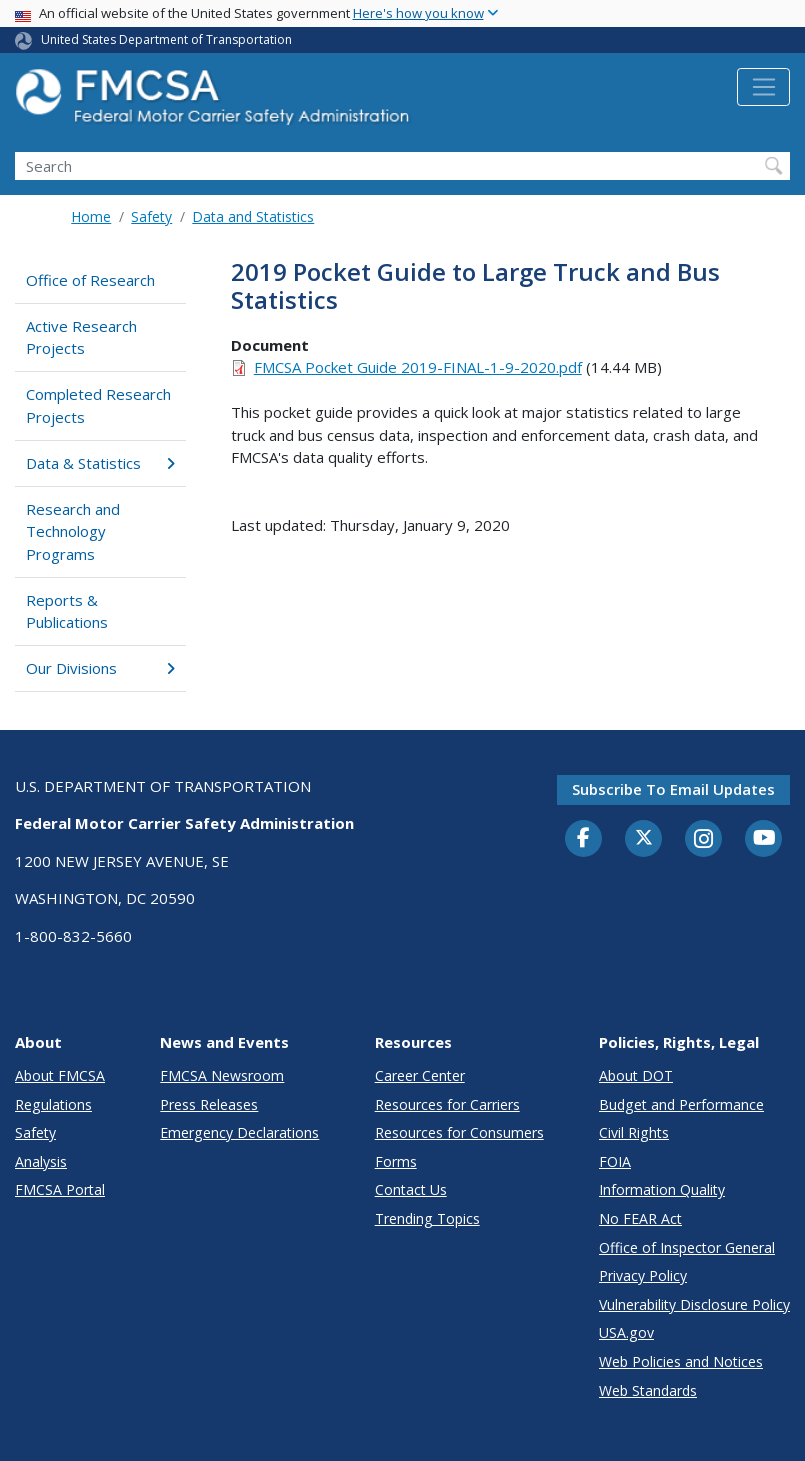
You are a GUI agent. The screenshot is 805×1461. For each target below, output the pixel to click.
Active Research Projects (81, 337)
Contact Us (411, 1189)
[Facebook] (584, 839)
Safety (151, 216)
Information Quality (662, 1189)
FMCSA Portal (60, 1189)
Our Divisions (100, 668)
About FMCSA (60, 1075)
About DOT (636, 1075)
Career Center (420, 1075)
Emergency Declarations (239, 1132)
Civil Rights (634, 1132)
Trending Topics (427, 1218)
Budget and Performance (681, 1104)
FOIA (615, 1161)
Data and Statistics (253, 216)
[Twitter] (644, 838)
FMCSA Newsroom (222, 1075)
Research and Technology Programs (73, 531)
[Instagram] (704, 841)
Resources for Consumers (459, 1132)
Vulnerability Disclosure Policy (694, 1304)
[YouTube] (764, 839)
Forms (396, 1161)
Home (91, 216)
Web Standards (648, 1390)
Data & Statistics (100, 463)
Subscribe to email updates (673, 789)
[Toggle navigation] (763, 87)
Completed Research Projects (98, 405)
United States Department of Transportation (166, 39)
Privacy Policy (643, 1275)
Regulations (53, 1104)
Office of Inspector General (687, 1247)
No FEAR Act (640, 1218)
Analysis (41, 1161)
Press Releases (209, 1104)
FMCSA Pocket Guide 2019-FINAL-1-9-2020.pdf (418, 367)
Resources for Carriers (447, 1104)
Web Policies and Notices (681, 1361)
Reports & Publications (67, 611)
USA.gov (626, 1332)
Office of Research (90, 280)
